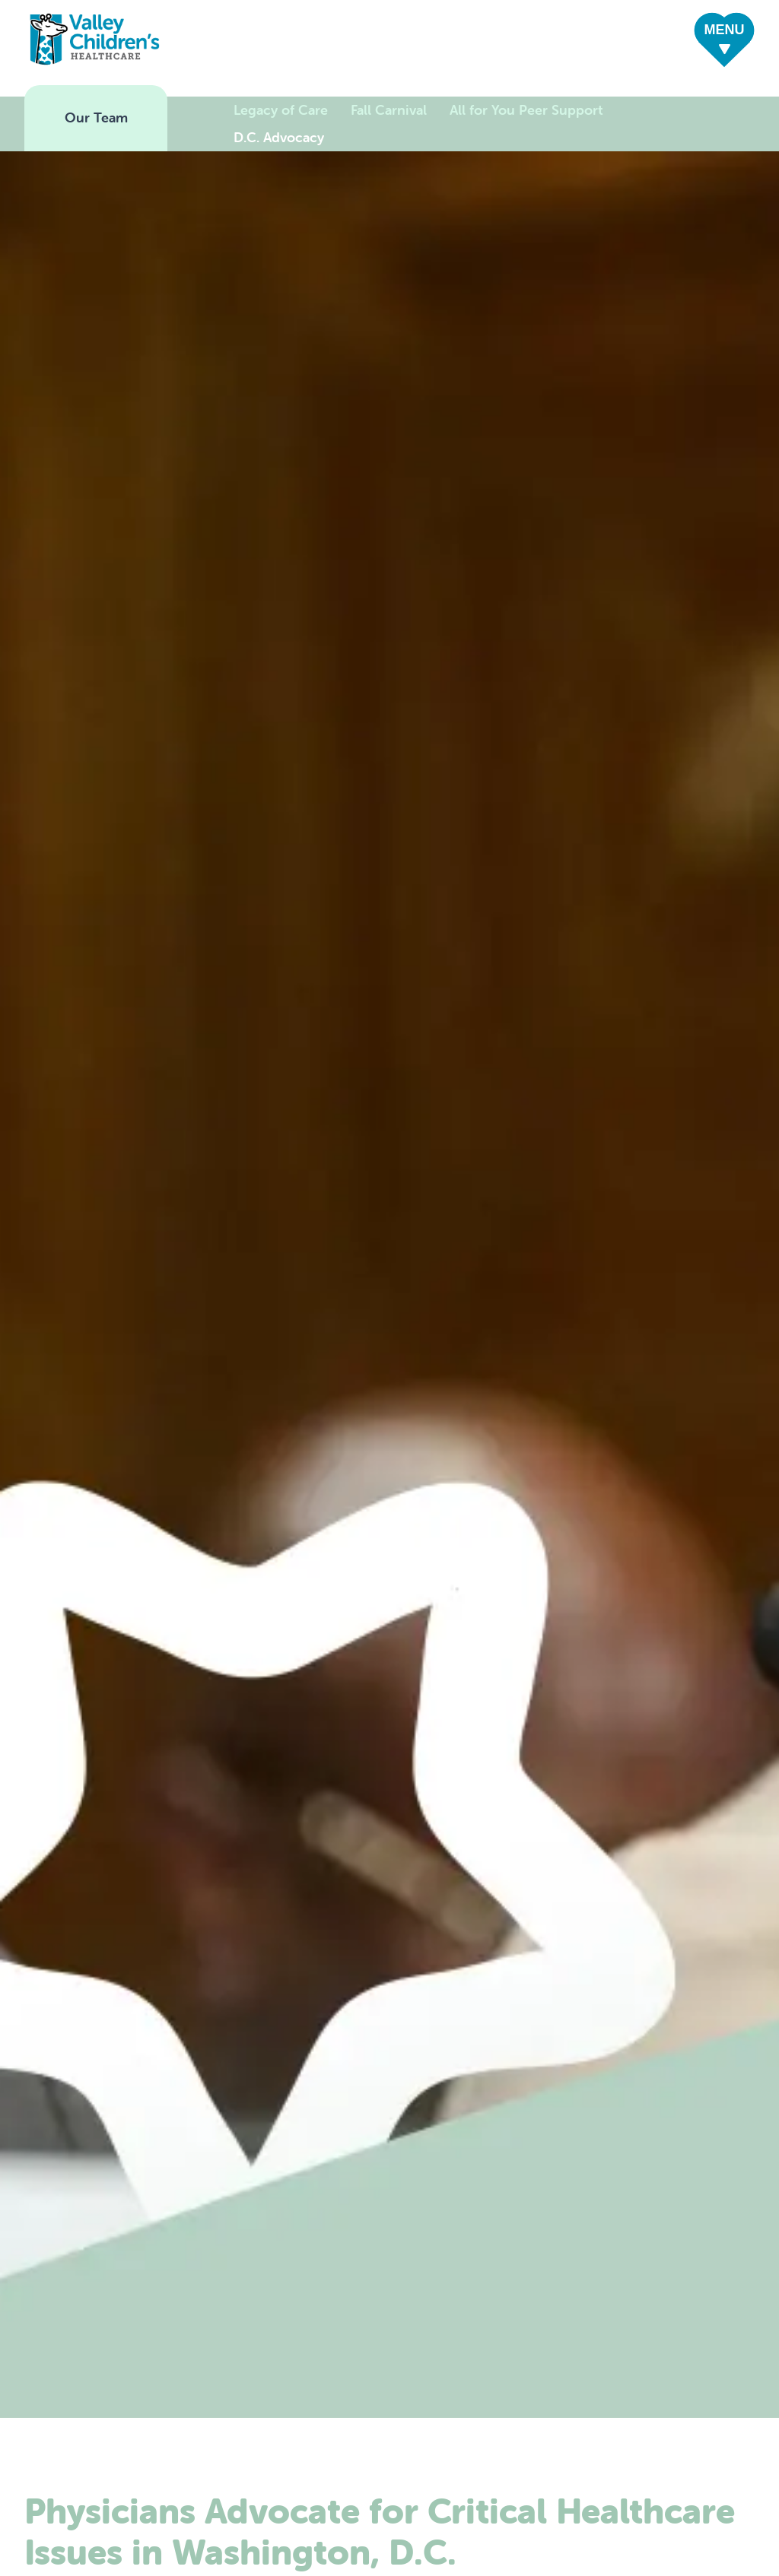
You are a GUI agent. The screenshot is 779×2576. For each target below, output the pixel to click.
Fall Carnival (389, 110)
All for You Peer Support (526, 110)
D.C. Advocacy (279, 137)
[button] (724, 41)
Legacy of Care (281, 110)
